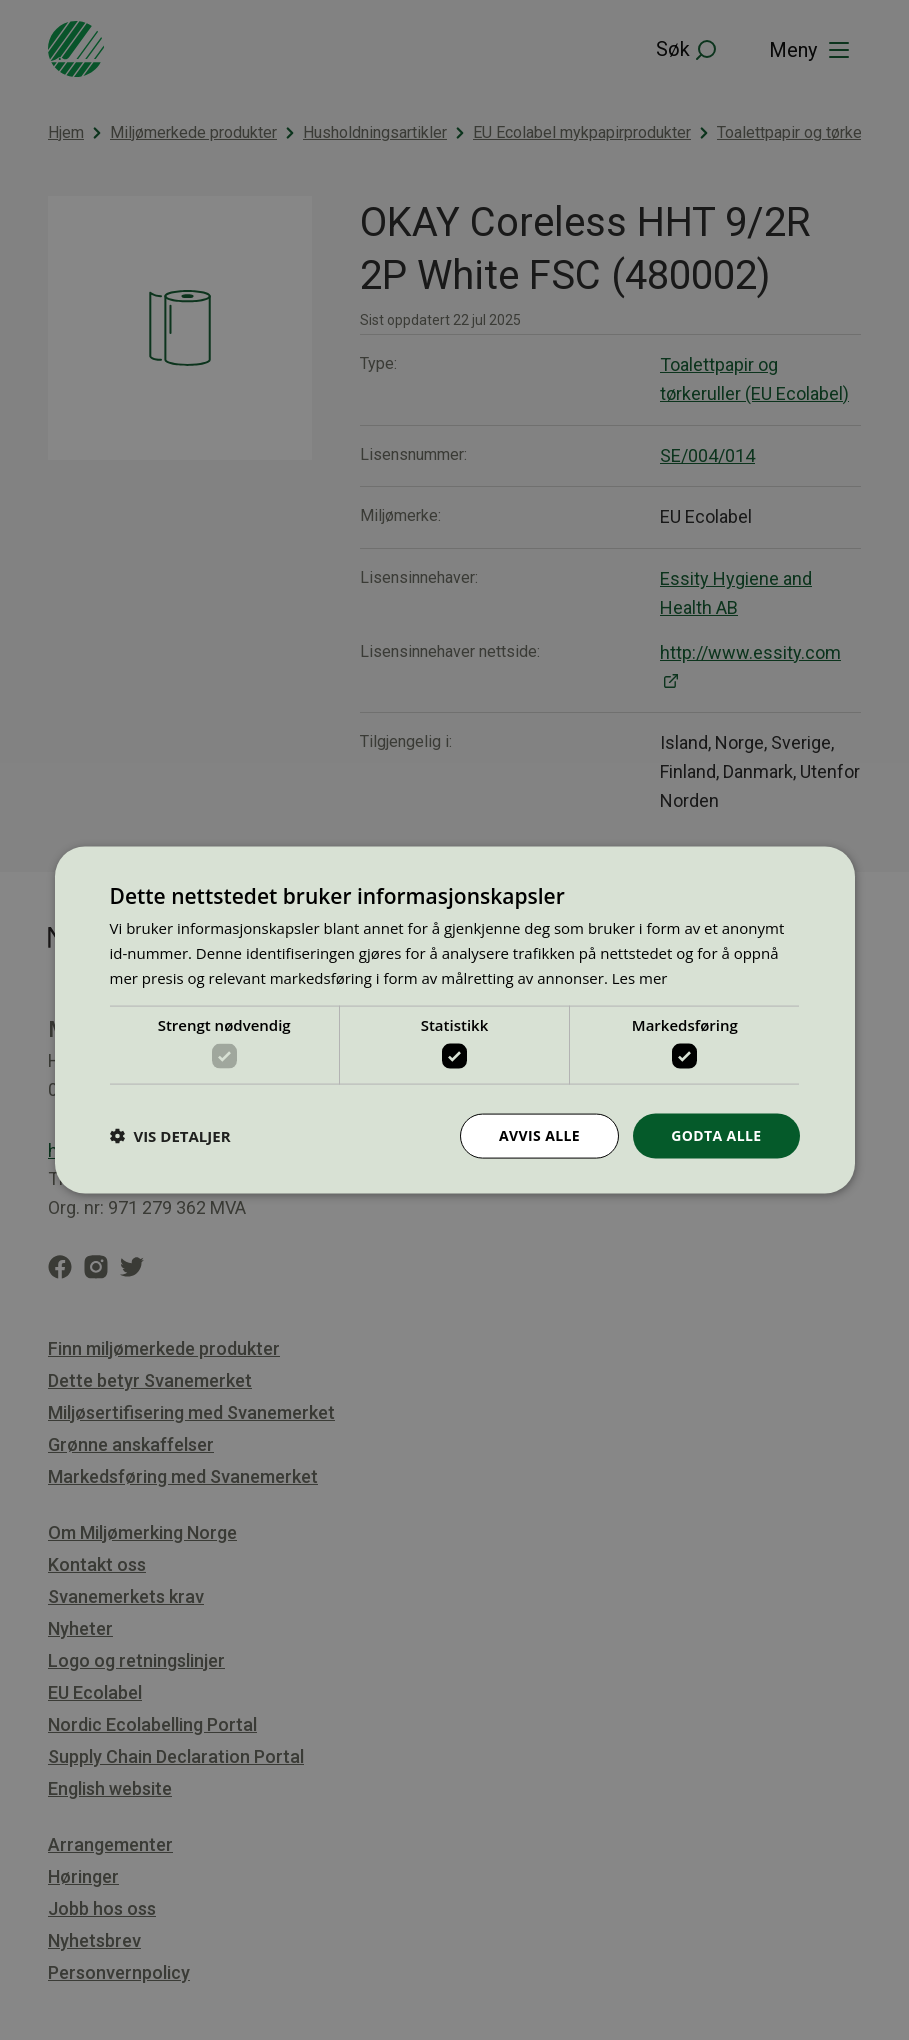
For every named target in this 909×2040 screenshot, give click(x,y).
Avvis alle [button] (539, 1135)
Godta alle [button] (716, 1135)
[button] (170, 1136)
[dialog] (455, 1020)
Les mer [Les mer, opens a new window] (640, 977)
